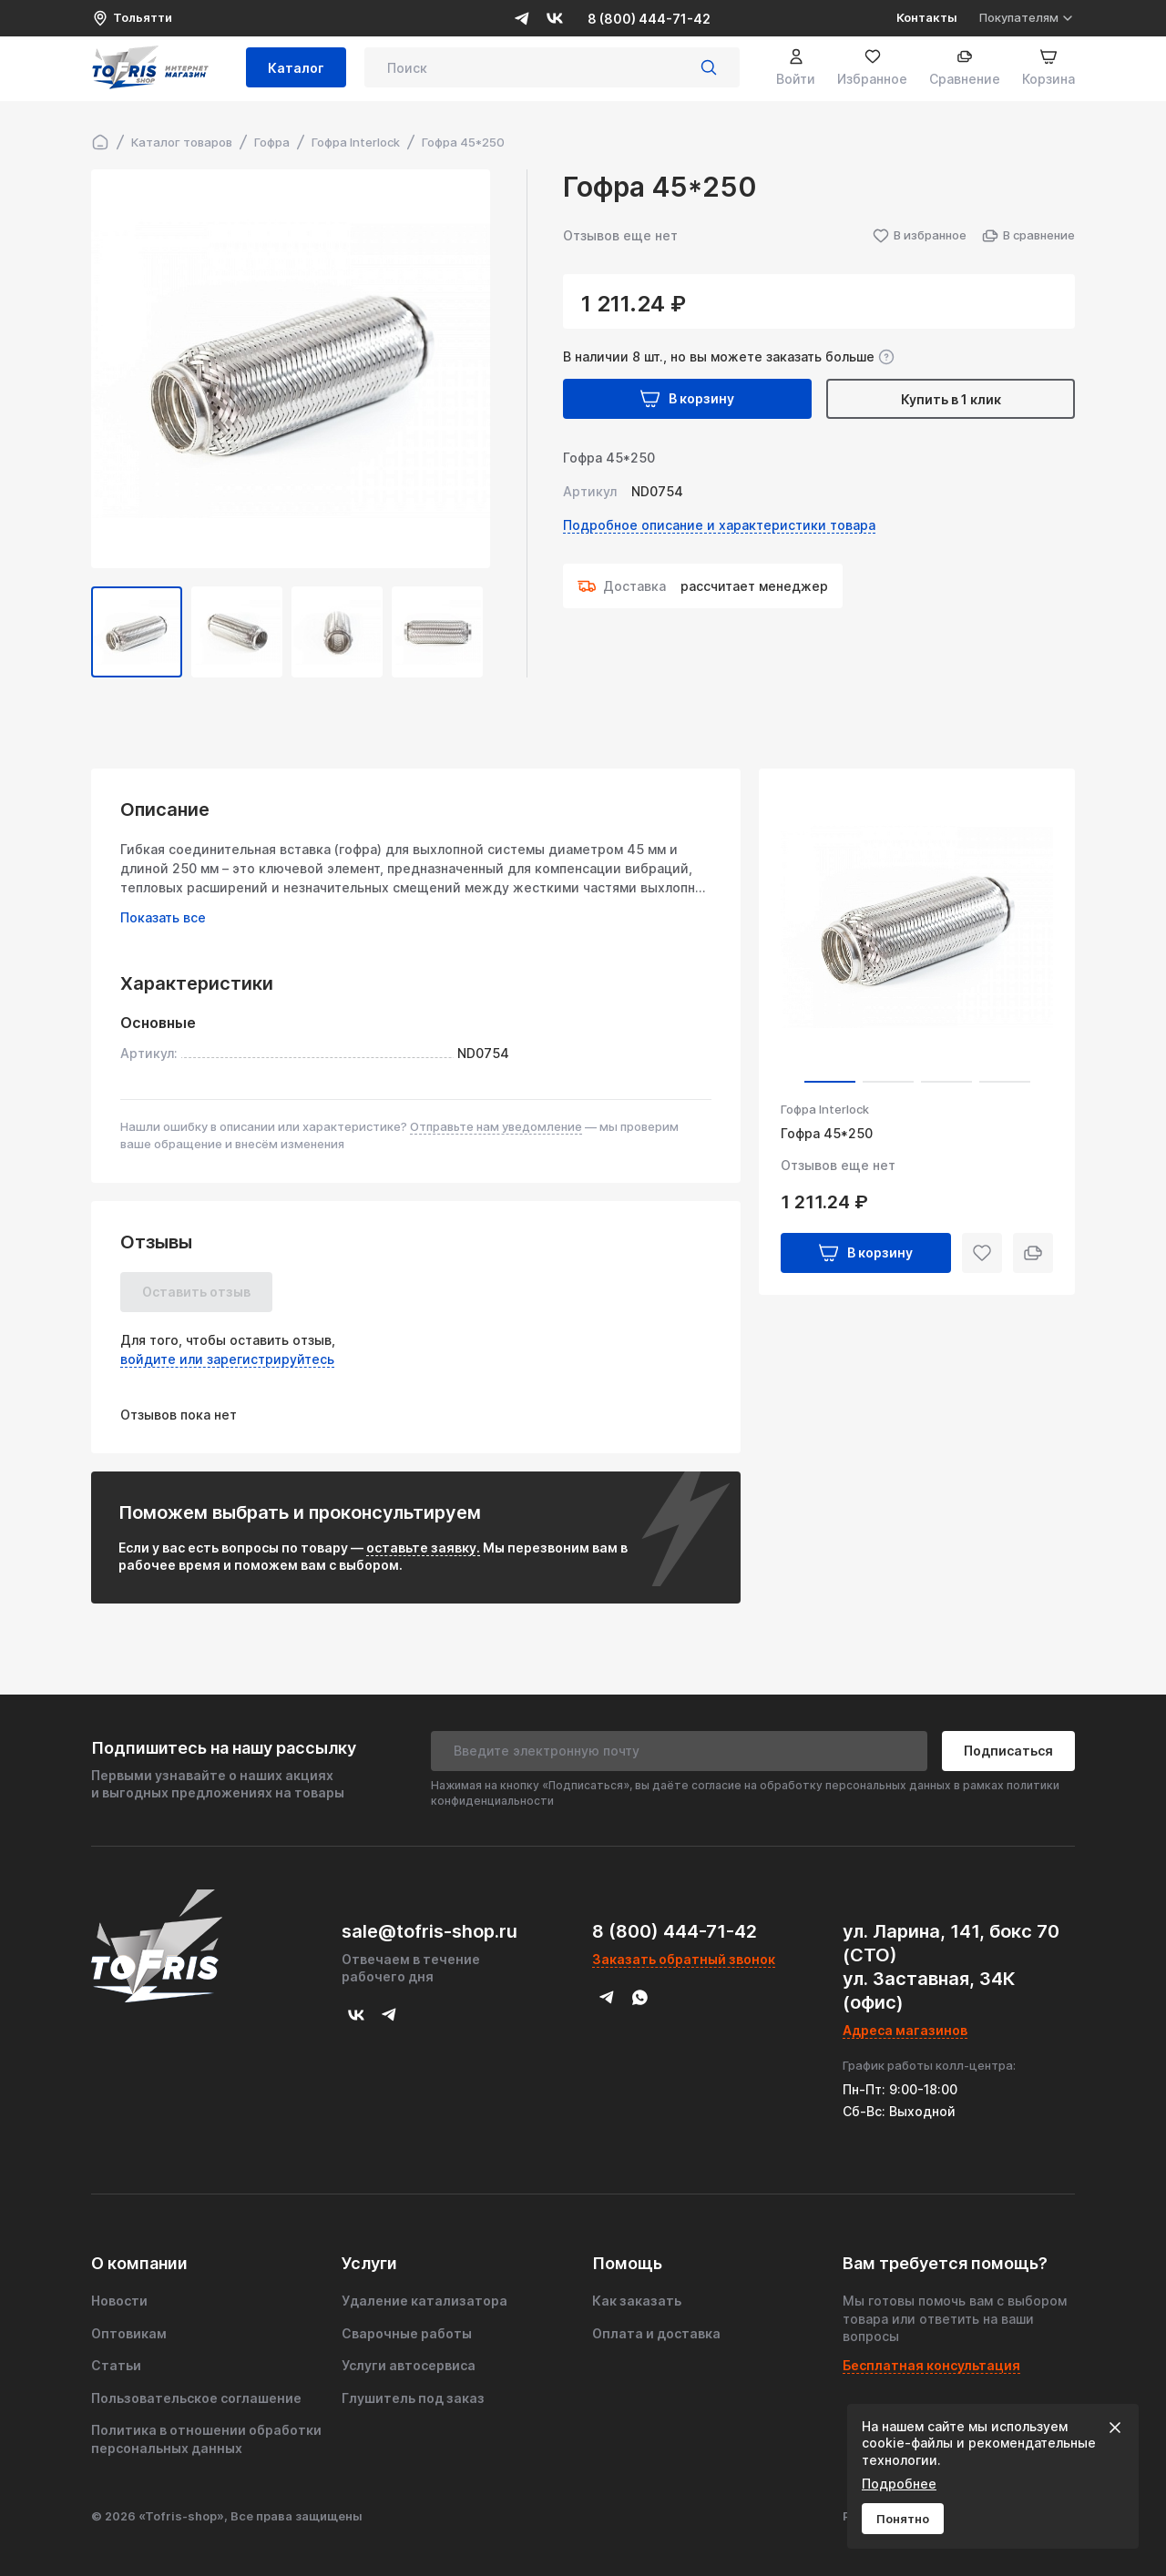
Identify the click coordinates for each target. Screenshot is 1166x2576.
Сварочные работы (407, 2333)
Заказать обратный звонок (683, 1959)
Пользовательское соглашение (196, 2398)
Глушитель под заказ (413, 2398)
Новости (119, 2300)
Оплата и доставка (656, 2333)
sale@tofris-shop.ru (429, 1931)
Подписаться (1008, 1750)
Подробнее (899, 2483)
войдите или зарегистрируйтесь (227, 1359)
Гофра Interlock (825, 1109)
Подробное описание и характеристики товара (719, 525)
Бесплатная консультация (931, 2365)
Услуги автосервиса (409, 2365)
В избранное (919, 236)
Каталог (296, 70)
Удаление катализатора (424, 2300)
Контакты (926, 17)
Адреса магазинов (905, 2030)
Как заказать (636, 2300)
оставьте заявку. (423, 1547)
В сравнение (1028, 236)
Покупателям (1027, 17)
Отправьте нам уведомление (496, 1126)
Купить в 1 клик (951, 399)
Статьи (116, 2365)
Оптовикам (129, 2333)
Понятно (902, 2518)
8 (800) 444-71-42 (649, 18)
